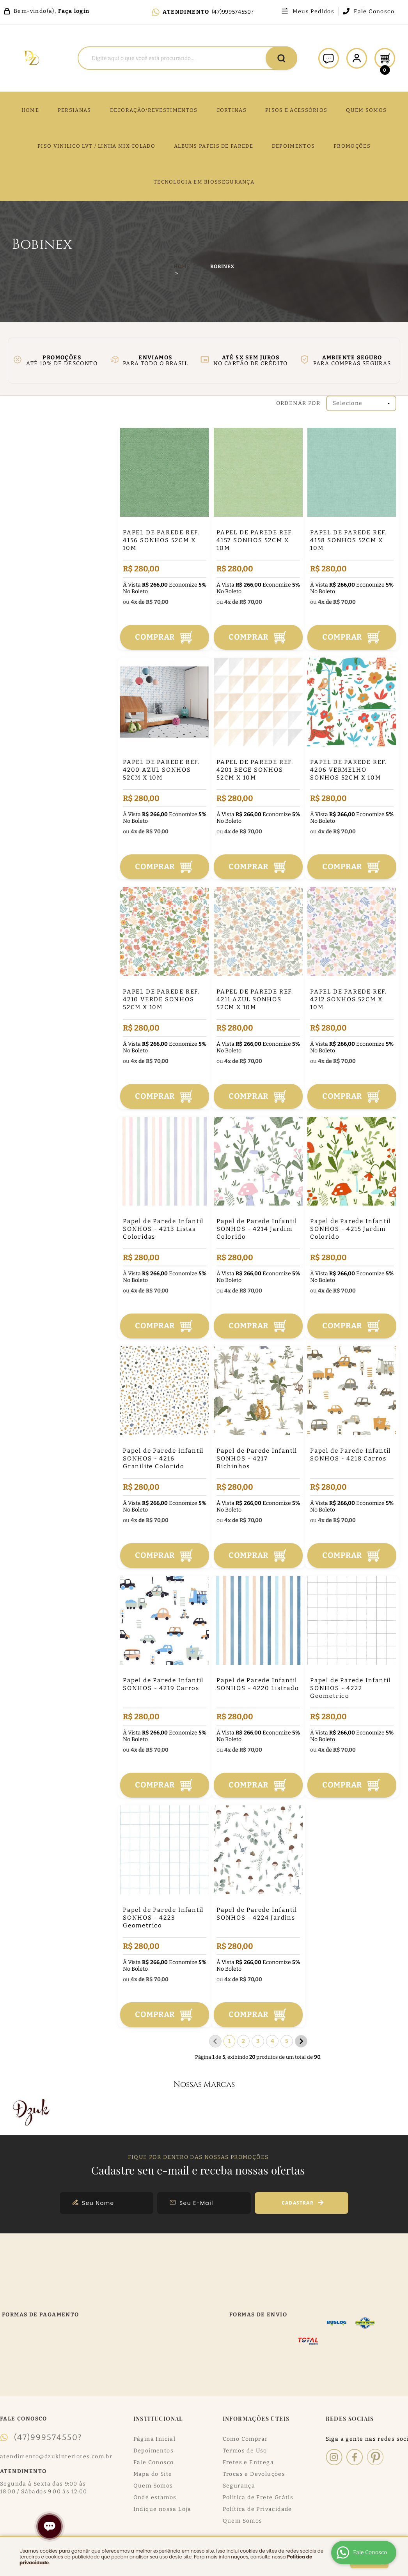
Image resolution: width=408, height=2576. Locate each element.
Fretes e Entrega (248, 2462)
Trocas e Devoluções (254, 2474)
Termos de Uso (245, 2450)
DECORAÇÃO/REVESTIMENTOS (154, 110)
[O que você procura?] (281, 58)
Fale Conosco (374, 12)
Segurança (239, 2485)
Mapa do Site (152, 2474)
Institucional (158, 2419)
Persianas (74, 110)
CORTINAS (231, 110)
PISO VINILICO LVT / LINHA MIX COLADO (96, 146)
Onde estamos (155, 2497)
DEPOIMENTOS (293, 146)
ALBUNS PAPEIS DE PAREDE (213, 146)
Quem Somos (153, 2485)
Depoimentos (153, 2450)
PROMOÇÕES (352, 146)
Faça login (74, 11)
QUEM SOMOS (366, 110)
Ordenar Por (298, 403)
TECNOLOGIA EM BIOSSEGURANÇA (204, 182)
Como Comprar (245, 2439)
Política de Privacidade (257, 2509)
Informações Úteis (256, 2419)
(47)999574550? (233, 12)
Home (30, 110)
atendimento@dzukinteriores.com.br (56, 2456)
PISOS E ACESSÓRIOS (296, 110)
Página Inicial (154, 2439)
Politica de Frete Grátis (258, 2497)
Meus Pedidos (313, 12)
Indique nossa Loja (162, 2509)
